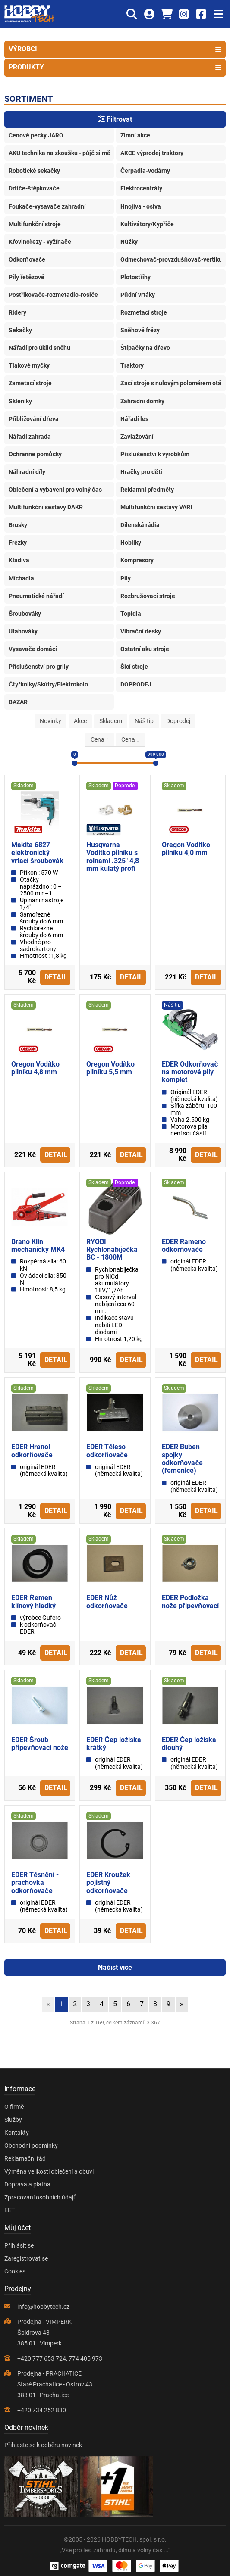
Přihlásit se (19, 2245)
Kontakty (16, 2132)
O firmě (14, 2106)
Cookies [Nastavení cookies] (14, 2271)
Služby (13, 2119)
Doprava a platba (27, 2184)
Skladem (110, 720)
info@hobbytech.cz (43, 2306)
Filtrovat (115, 119)
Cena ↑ (100, 739)
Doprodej (178, 720)
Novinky (50, 720)
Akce (80, 720)
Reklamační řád (25, 2158)
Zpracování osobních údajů (40, 2197)
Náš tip (144, 720)
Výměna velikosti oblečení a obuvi (49, 2171)
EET (9, 2210)
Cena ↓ (130, 739)
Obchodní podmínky (31, 2145)
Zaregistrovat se (26, 2258)
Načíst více (115, 1967)
